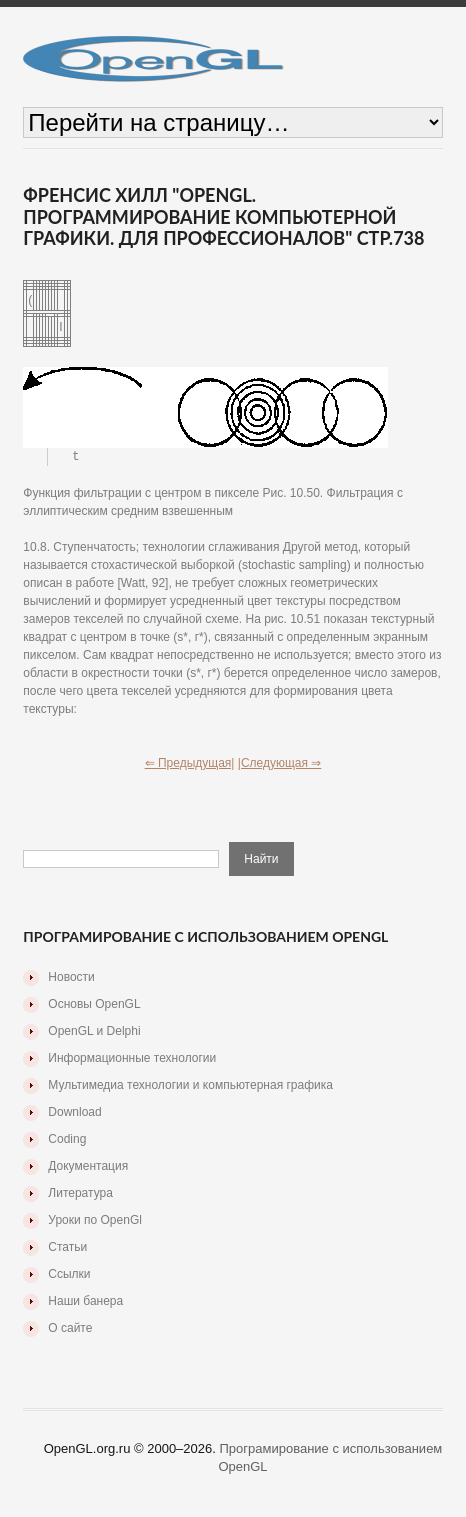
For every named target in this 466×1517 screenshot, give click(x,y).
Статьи (67, 1248)
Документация (88, 1167)
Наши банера (85, 1302)
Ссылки (69, 1275)
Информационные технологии (132, 1059)
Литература (80, 1194)
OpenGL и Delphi (94, 1032)
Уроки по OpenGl (95, 1221)
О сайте (70, 1329)
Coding (67, 1140)
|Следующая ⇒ (280, 764)
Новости (71, 978)
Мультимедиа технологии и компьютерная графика (190, 1086)
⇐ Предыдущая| (190, 764)
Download (74, 1113)
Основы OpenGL (94, 1005)
